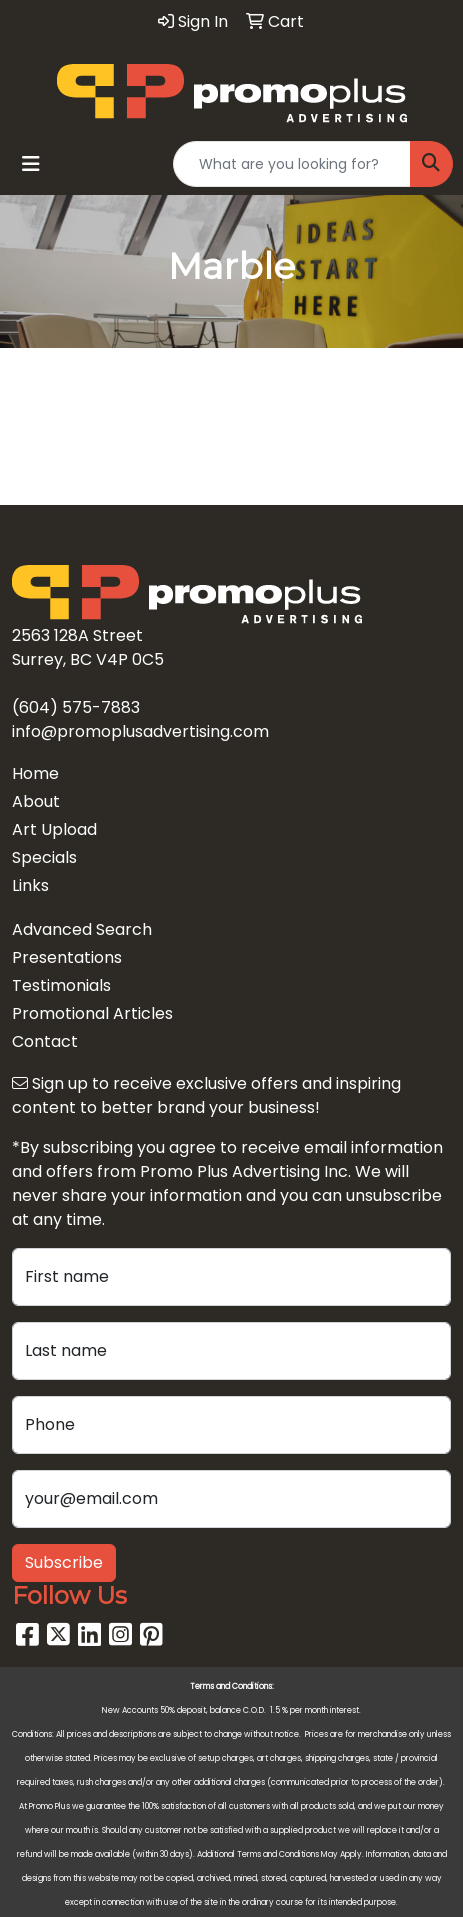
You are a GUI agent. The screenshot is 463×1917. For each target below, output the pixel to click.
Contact (45, 1041)
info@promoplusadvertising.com (140, 731)
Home (35, 773)
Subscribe (64, 1562)
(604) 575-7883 (76, 707)
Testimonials (61, 985)
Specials (44, 857)
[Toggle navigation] (31, 164)
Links (30, 885)
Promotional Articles (92, 1013)
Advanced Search (82, 929)
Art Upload (54, 829)
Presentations (67, 957)
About (36, 801)
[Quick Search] (292, 164)
